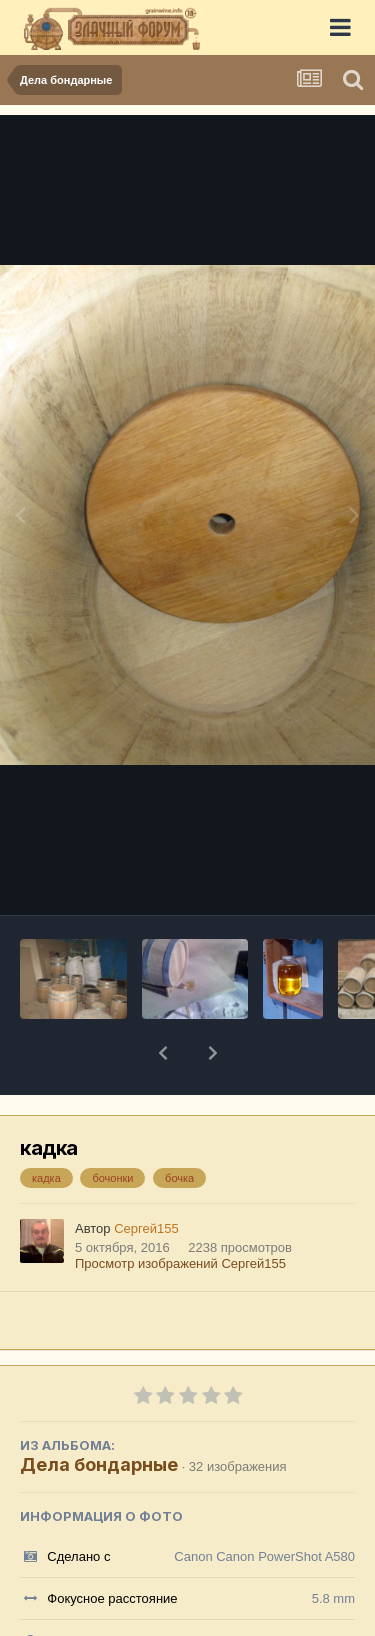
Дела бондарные (99, 1412)
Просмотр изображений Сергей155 (180, 1211)
